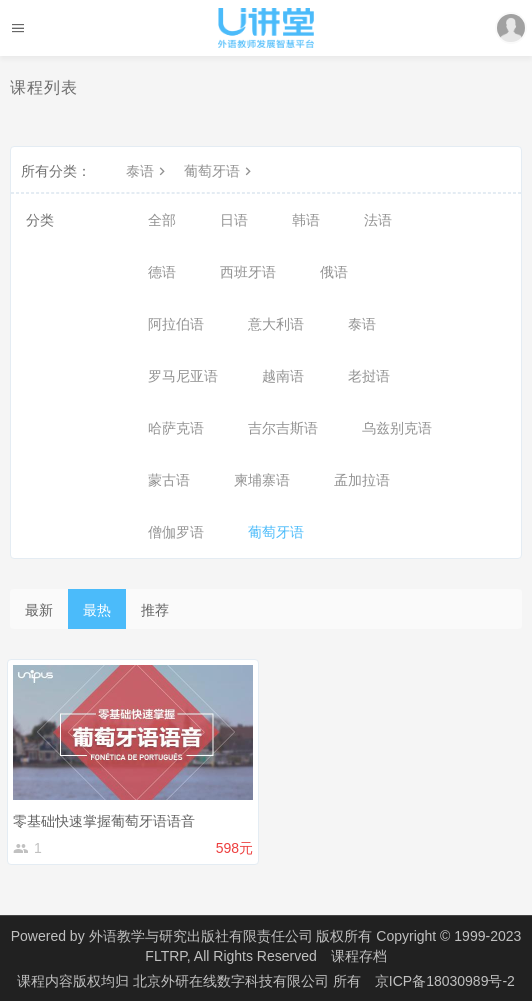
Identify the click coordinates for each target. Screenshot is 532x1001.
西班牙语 (248, 272)
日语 (234, 220)
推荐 (155, 610)
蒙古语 (169, 480)
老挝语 (369, 376)
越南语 (283, 376)
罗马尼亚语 (183, 376)
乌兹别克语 (397, 428)
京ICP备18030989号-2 (445, 981)
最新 (39, 610)
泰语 (148, 171)
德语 (162, 272)
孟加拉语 (362, 480)
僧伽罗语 (176, 532)
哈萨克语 (176, 428)
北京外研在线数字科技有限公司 (233, 981)
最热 (97, 610)
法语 (378, 220)
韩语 (306, 220)
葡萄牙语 (220, 171)
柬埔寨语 (262, 480)
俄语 (334, 272)
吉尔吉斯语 (283, 428)
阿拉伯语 (176, 324)
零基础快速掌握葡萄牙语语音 (104, 821)
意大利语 (276, 324)
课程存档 (359, 956)
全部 (162, 220)
